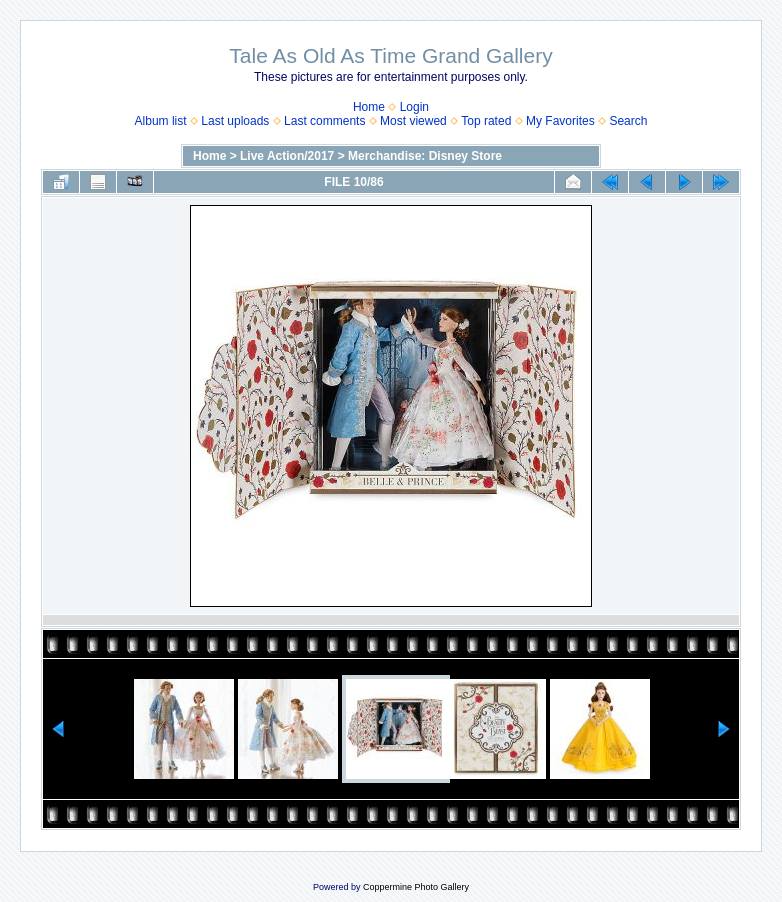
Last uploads (235, 121)
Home (369, 107)
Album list (161, 121)
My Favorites (560, 121)
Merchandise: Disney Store (425, 156)
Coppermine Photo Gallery (416, 887)
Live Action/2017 (287, 156)
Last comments (324, 121)
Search (628, 121)
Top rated (486, 121)
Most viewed (413, 121)
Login (414, 107)
